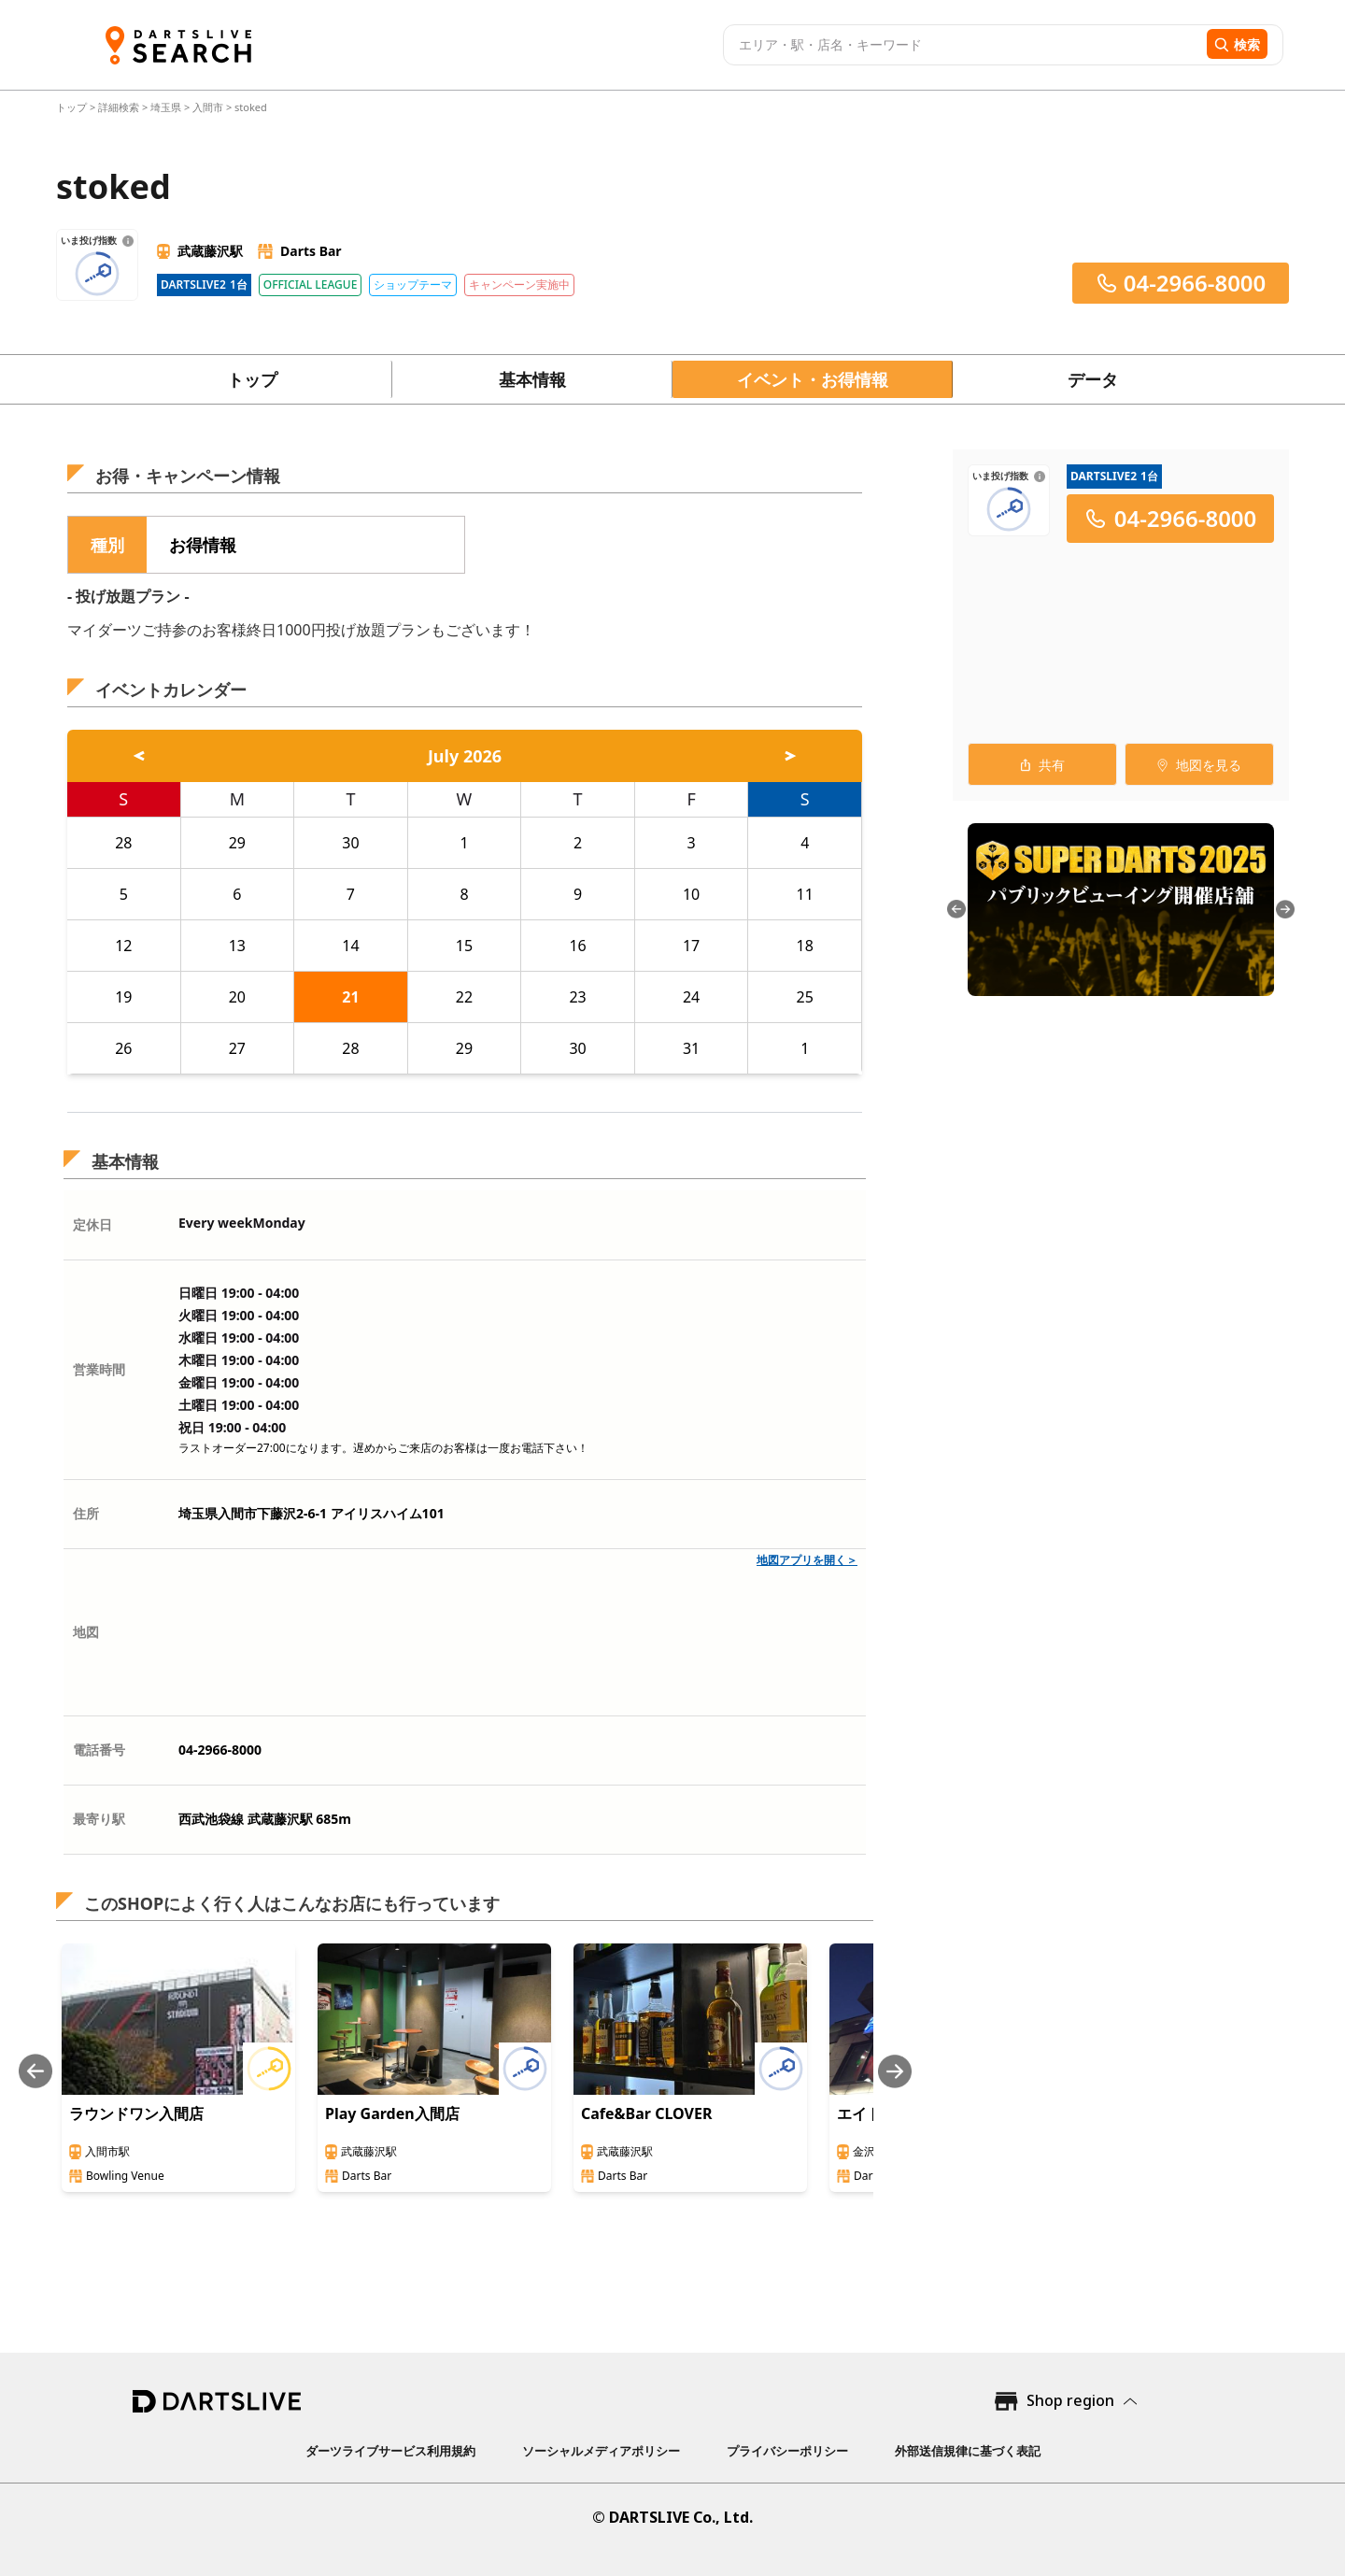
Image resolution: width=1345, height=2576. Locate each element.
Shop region (1070, 2400)
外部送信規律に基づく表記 (968, 2450)
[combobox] (962, 45)
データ (1093, 379)
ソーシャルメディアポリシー (601, 2450)
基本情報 (532, 379)
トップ (73, 107)
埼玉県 (165, 107)
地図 (86, 1632)
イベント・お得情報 (812, 379)
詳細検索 (120, 107)
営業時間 (99, 1369)
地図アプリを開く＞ (807, 1560)
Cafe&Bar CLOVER (646, 2113)
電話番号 (99, 1749)
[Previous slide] (35, 2071)
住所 (86, 1513)
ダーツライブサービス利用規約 (390, 2450)
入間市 (207, 107)
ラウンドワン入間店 (136, 2113)
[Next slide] (895, 2071)
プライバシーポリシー (787, 2450)
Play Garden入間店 (392, 2113)
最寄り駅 (99, 1819)
